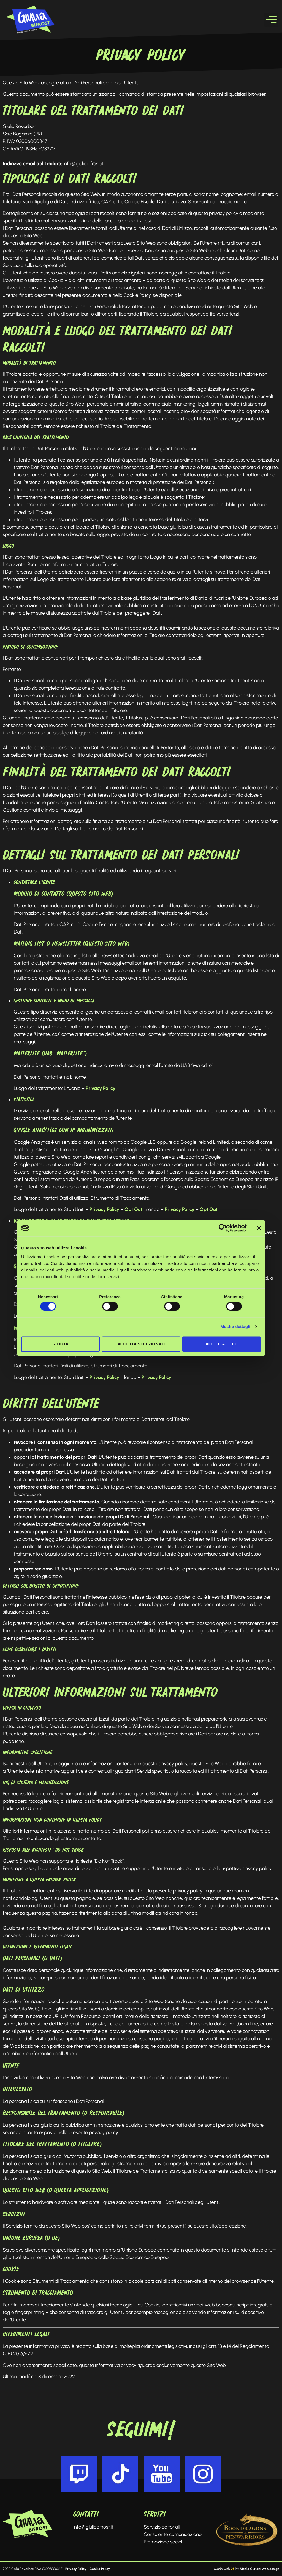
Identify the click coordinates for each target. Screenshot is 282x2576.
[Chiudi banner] (259, 1228)
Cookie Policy (100, 2569)
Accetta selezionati (141, 1344)
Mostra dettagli (235, 1326)
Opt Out (133, 1209)
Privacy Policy (100, 1088)
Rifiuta (60, 1344)
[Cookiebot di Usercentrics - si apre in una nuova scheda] (223, 1228)
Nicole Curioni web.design (259, 2569)
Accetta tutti (221, 1344)
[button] (271, 20)
